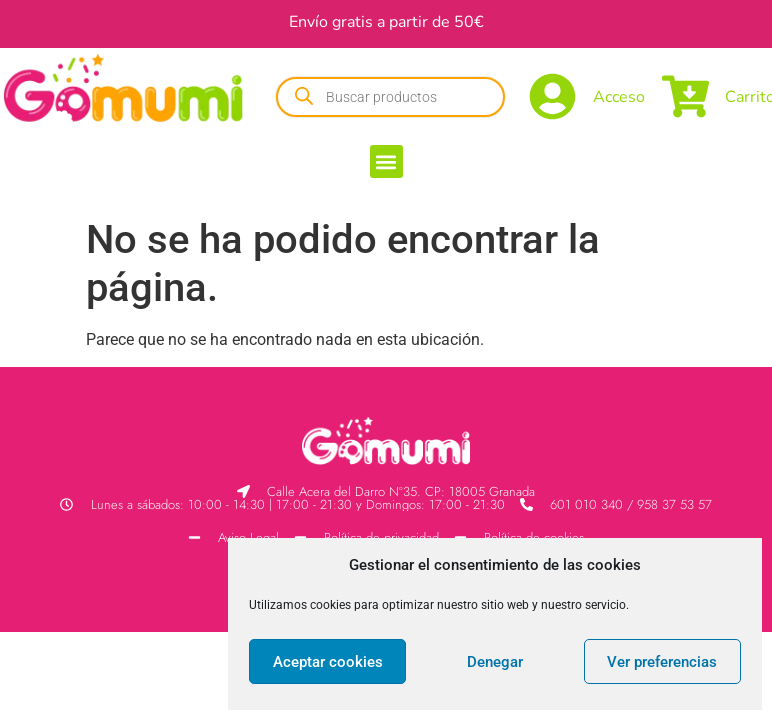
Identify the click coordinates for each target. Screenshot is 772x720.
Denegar (495, 662)
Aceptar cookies (328, 662)
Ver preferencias (662, 662)
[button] (386, 161)
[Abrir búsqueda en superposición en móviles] (390, 97)
